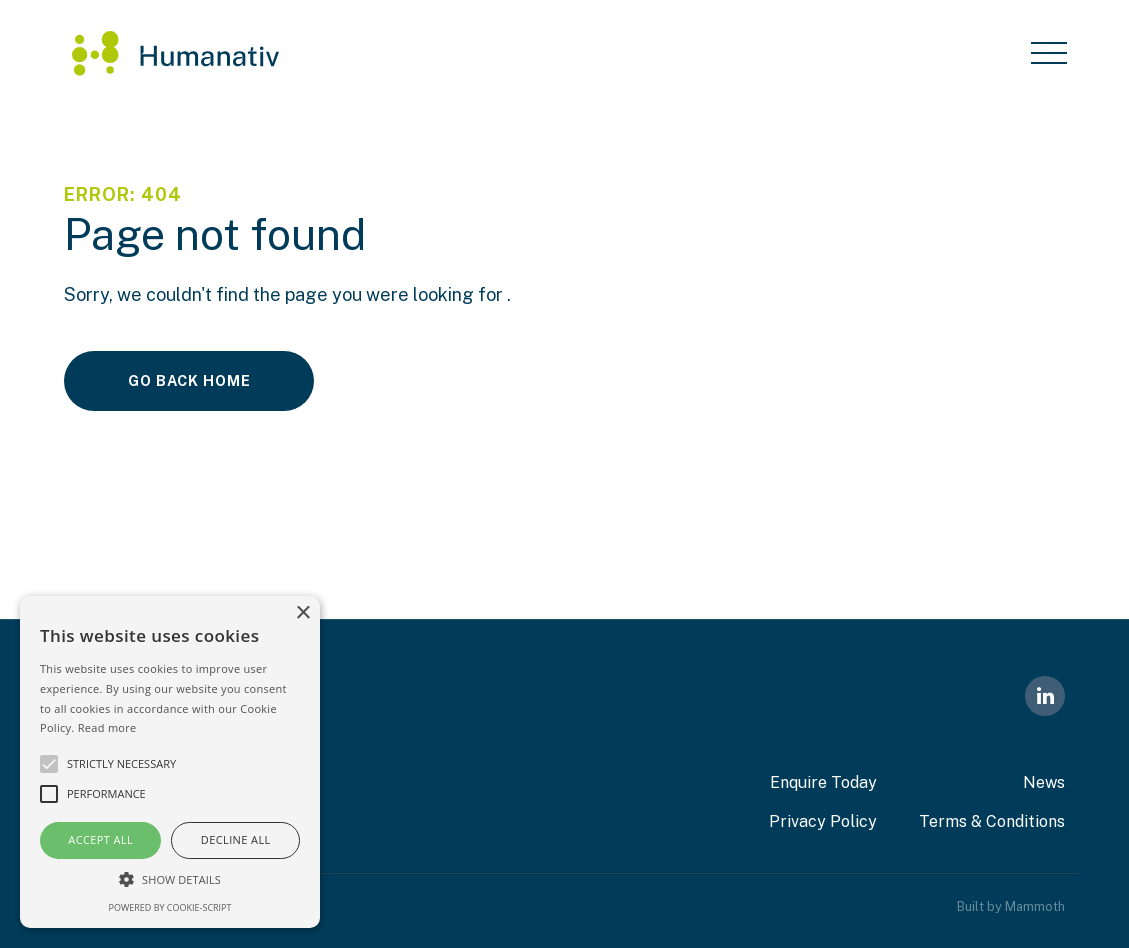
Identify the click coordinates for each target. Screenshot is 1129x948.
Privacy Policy (823, 821)
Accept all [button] (100, 839)
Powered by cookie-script (170, 907)
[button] (170, 879)
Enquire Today (823, 782)
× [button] (302, 613)
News (1044, 782)
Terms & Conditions (992, 821)
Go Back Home (189, 380)
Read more (107, 727)
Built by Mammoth (1011, 906)
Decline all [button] (236, 839)
